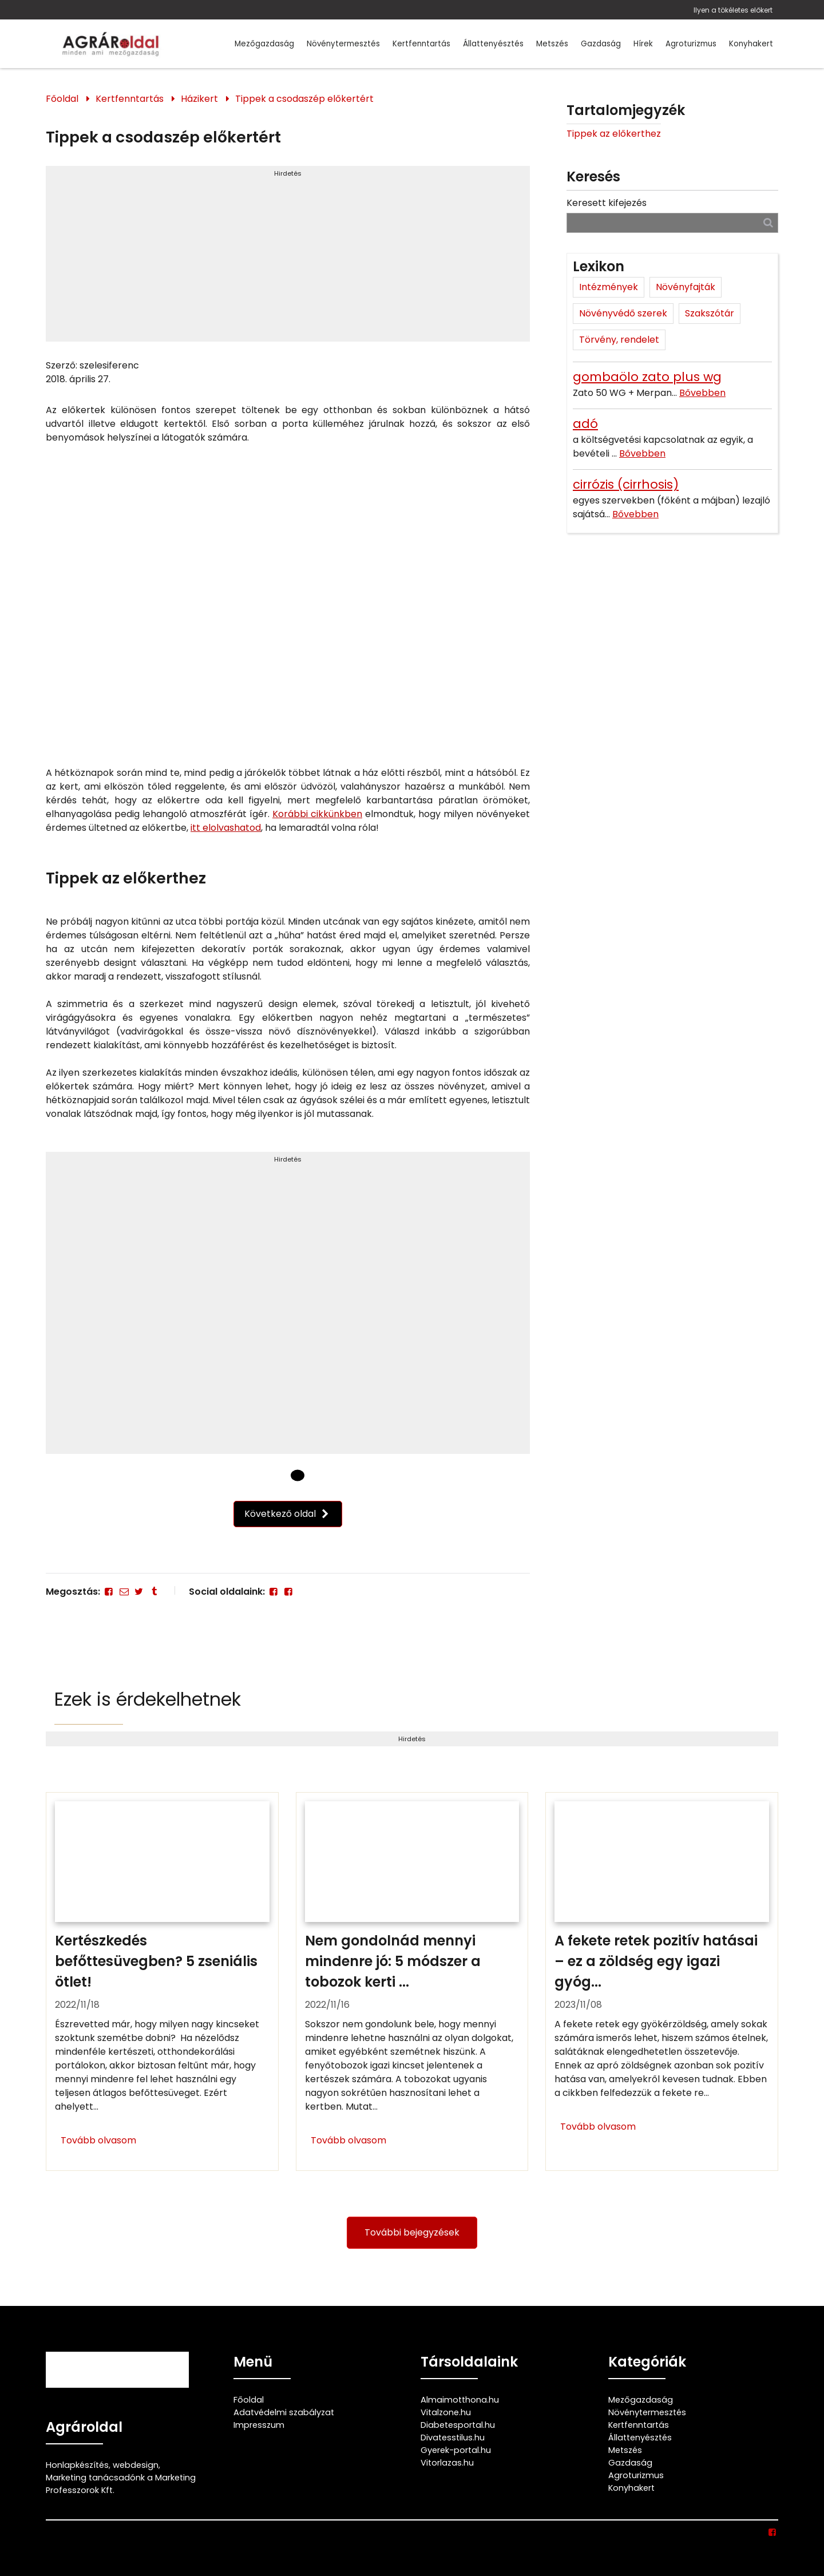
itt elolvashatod (226, 827)
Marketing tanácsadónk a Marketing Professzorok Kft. (121, 2484)
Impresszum (258, 2425)
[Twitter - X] (139, 1591)
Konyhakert (751, 43)
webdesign (136, 2465)
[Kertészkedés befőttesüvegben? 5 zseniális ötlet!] (162, 1981)
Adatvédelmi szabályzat (283, 2412)
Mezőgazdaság (264, 43)
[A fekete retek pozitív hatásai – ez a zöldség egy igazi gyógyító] (661, 1981)
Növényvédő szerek (623, 313)
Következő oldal (287, 1513)
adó (585, 423)
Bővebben (702, 392)
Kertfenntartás (421, 43)
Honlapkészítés (77, 2465)
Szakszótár (709, 313)
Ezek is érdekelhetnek (147, 1699)
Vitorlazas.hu (447, 2462)
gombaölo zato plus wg (647, 376)
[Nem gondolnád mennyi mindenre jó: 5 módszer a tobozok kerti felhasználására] (412, 1981)
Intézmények (608, 287)
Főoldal (62, 98)
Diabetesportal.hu (458, 2425)
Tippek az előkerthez (613, 133)
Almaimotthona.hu (460, 2399)
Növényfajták (685, 287)
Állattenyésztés (493, 43)
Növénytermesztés (343, 43)
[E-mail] (123, 1591)
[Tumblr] (154, 1591)
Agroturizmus (690, 43)
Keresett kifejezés (606, 202)
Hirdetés (288, 173)
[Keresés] (768, 222)
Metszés (552, 43)
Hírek (643, 43)
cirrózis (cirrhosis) (626, 484)
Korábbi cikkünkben (317, 814)
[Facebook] (108, 1591)
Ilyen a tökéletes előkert (733, 10)
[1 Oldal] (297, 1475)
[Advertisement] (288, 259)
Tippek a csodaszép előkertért (304, 98)
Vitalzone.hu (446, 2412)
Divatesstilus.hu (453, 2437)
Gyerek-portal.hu (456, 2450)
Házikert (199, 98)
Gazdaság (601, 43)
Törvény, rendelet (619, 339)
